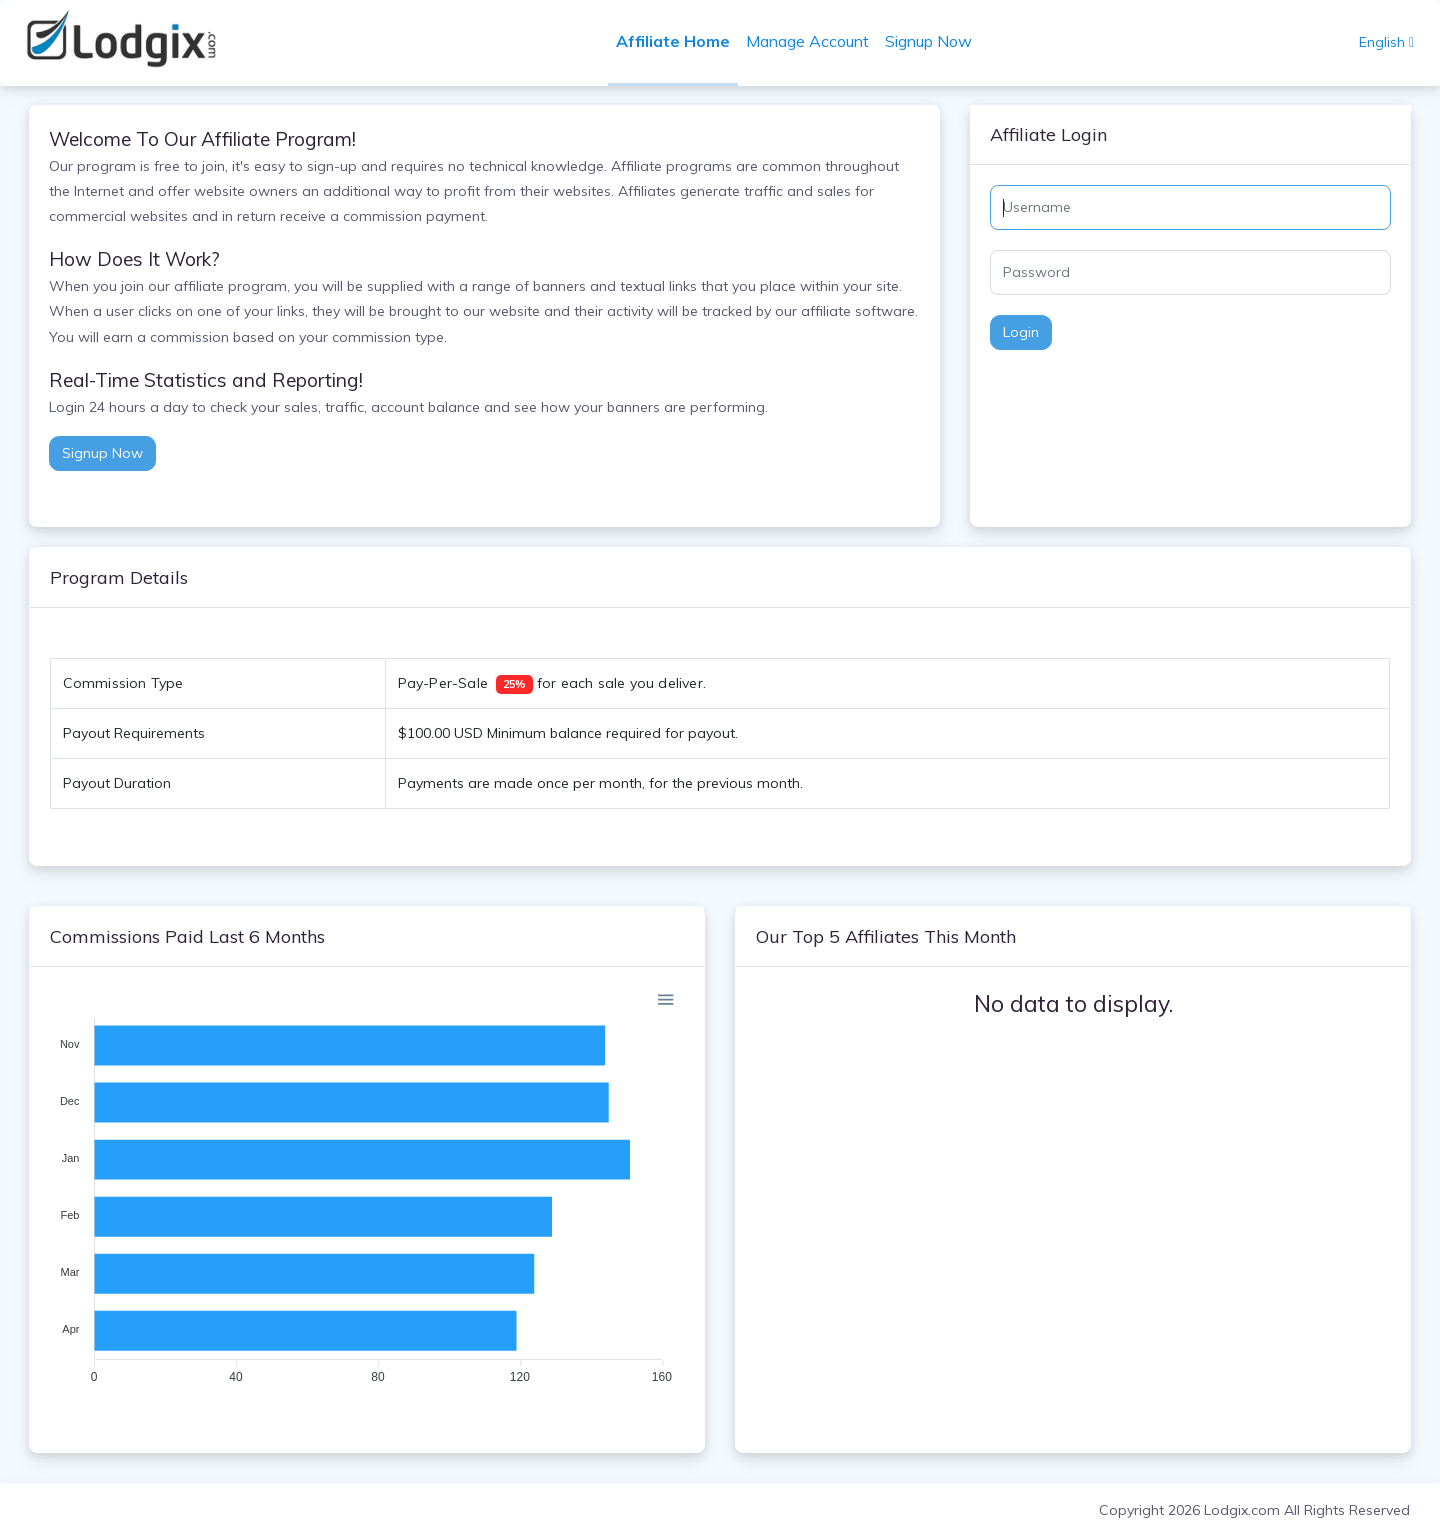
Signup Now (928, 41)
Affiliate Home (673, 41)
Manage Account (807, 41)
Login (1021, 332)
